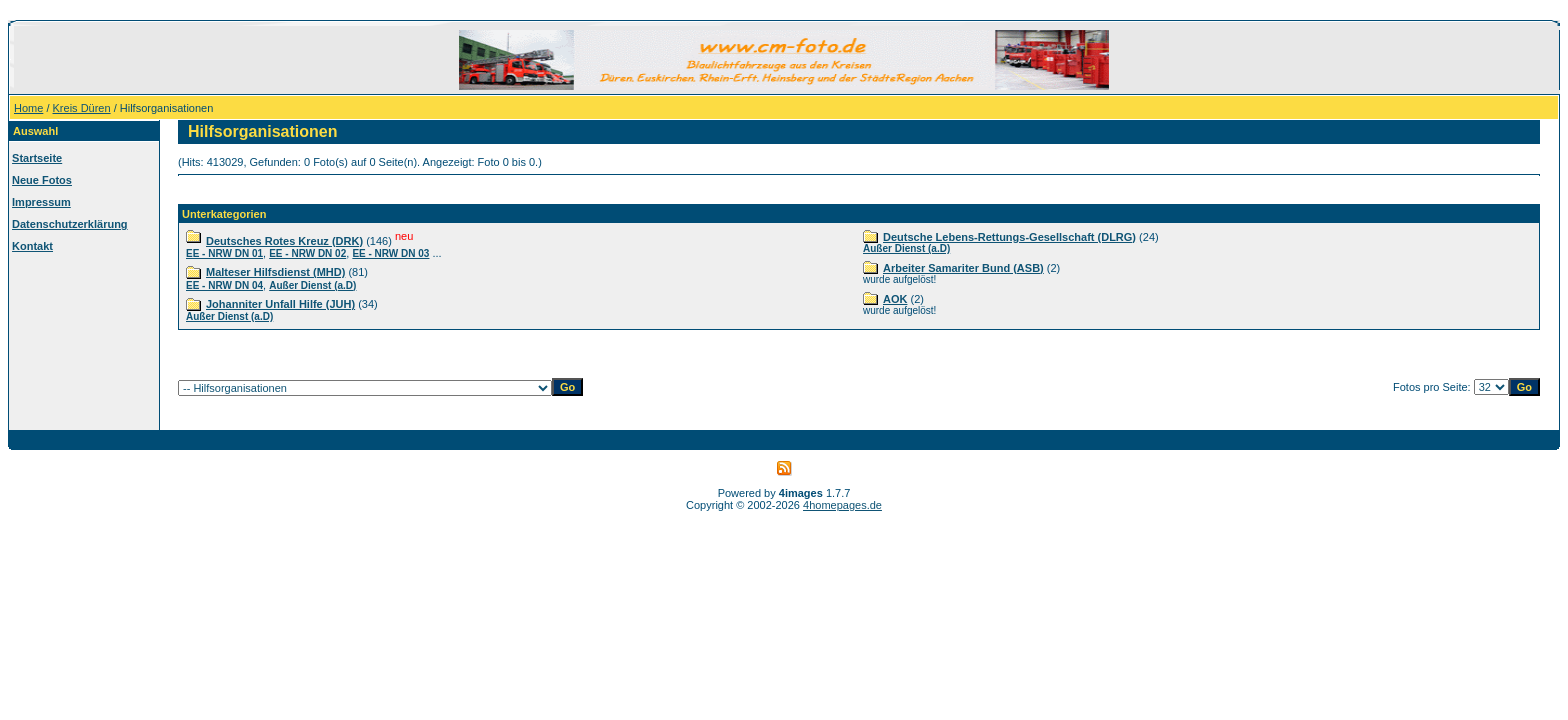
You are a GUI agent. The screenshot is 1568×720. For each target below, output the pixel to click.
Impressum (41, 202)
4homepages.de (842, 505)
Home (28, 108)
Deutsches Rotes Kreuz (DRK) (284, 241)
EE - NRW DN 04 (224, 285)
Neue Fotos (42, 180)
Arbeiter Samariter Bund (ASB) (963, 268)
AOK (895, 299)
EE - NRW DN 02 (307, 253)
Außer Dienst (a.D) (312, 285)
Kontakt (32, 246)
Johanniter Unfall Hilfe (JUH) (280, 304)
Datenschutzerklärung (70, 224)
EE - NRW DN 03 (390, 253)
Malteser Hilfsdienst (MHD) (275, 272)
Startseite (37, 158)
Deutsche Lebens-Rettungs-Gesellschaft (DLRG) (1009, 237)
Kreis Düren (82, 108)
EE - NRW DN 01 (224, 253)
